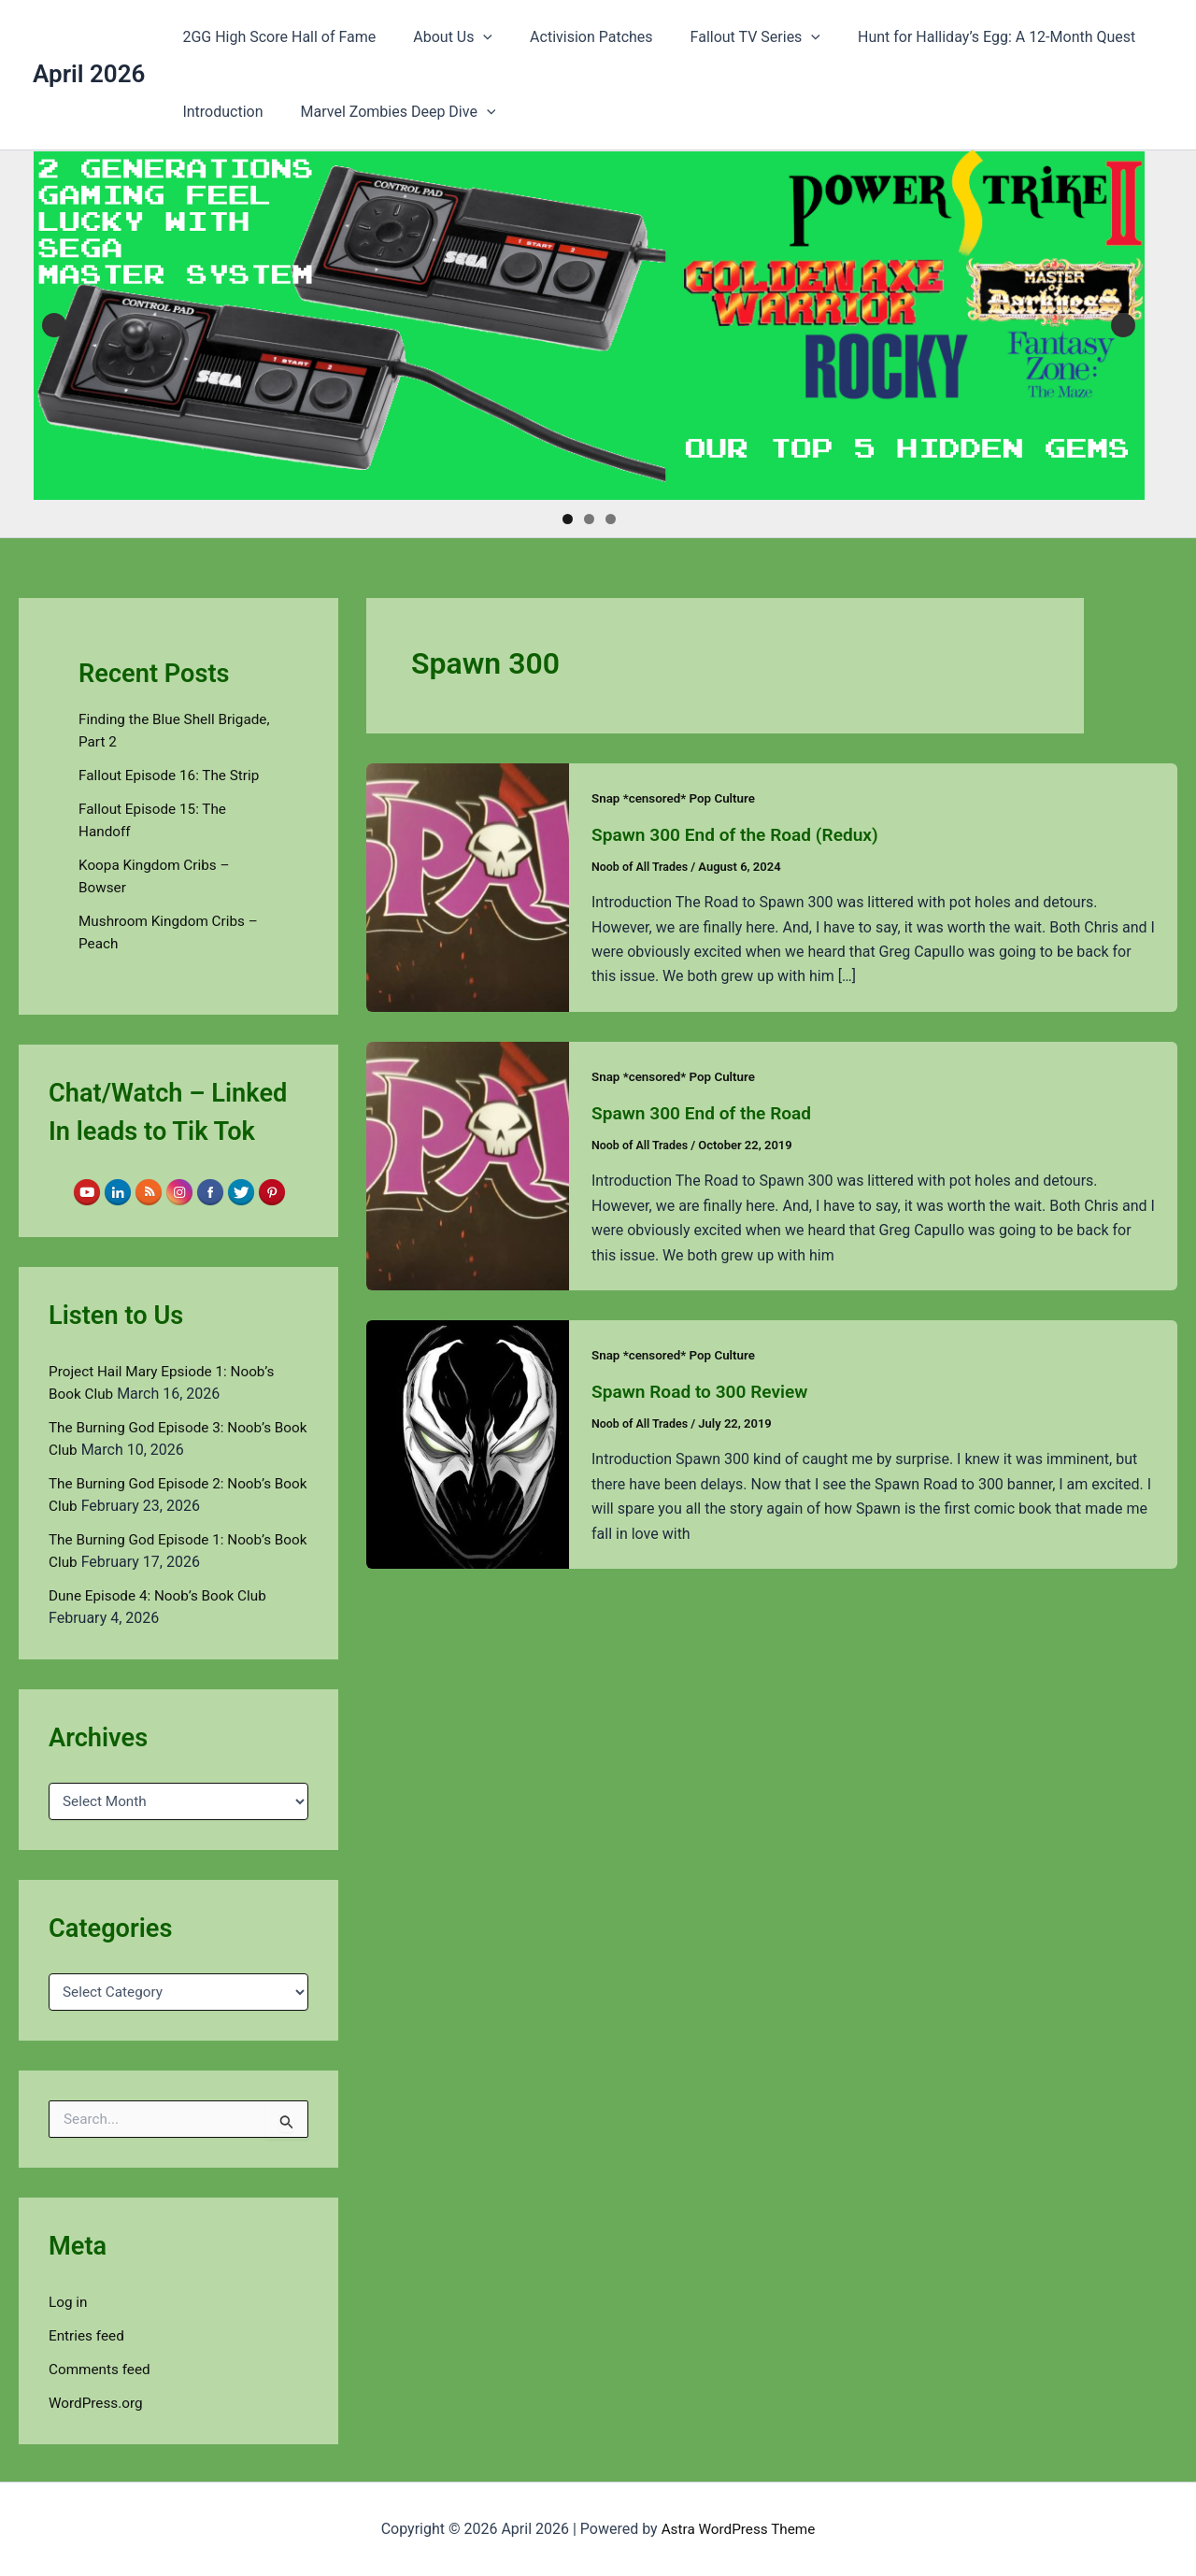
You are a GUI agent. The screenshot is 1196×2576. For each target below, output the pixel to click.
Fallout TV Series (729, 37)
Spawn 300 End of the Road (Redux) (741, 834)
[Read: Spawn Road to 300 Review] (467, 1441)
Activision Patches (572, 37)
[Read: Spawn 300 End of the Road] (467, 1164)
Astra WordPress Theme (738, 2529)
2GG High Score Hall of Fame (275, 37)
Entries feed (88, 2335)
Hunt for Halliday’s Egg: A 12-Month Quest (963, 37)
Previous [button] (54, 325)
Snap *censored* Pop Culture (676, 797)
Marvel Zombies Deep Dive (387, 112)
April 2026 (89, 74)
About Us (441, 37)
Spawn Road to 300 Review (704, 1389)
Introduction (218, 112)
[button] (472, 37)
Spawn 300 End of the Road (706, 1112)
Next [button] (1123, 325)
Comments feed (102, 2369)
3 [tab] (610, 519)
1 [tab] (567, 519)
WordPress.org (98, 2403)
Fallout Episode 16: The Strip (172, 775)
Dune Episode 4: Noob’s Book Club (163, 1595)
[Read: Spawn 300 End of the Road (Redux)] (467, 886)
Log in (69, 2302)
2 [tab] (589, 519)
